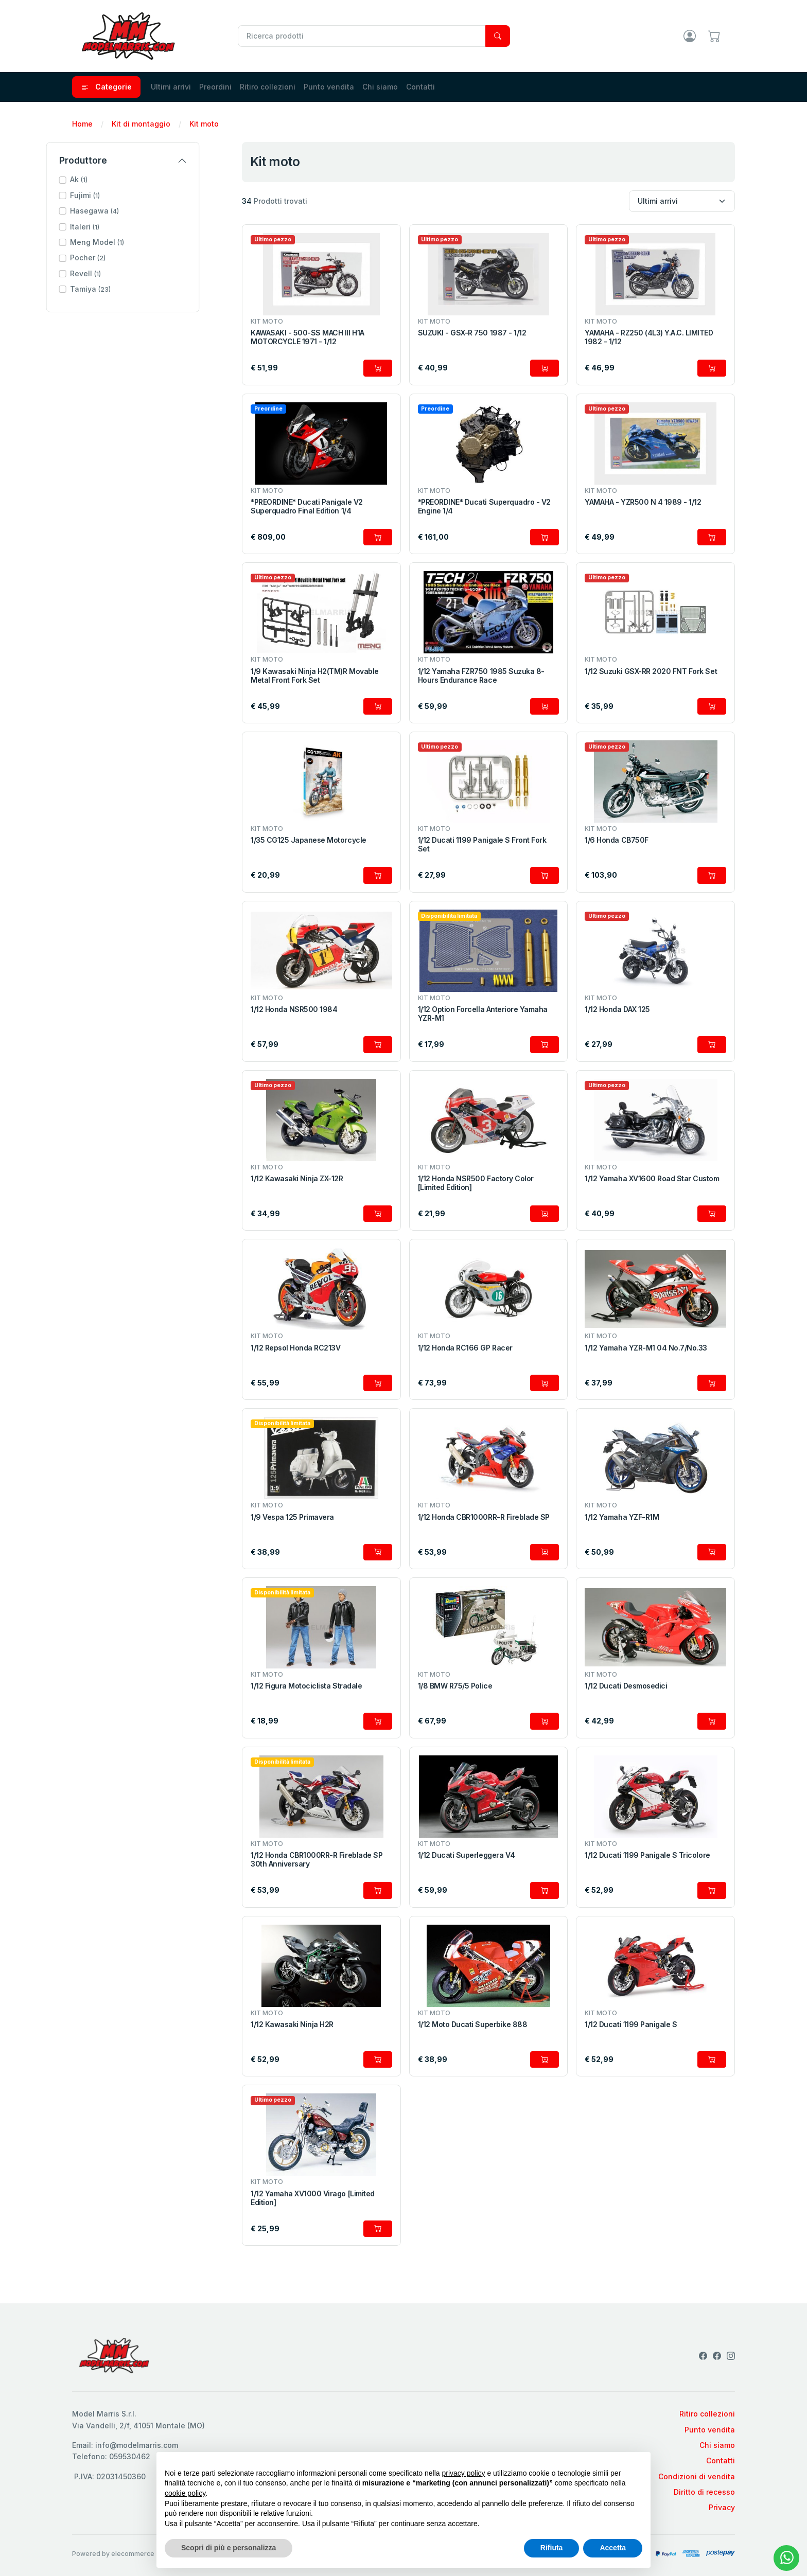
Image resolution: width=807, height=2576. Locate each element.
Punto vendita (329, 86)
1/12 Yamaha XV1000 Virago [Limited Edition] (313, 2198)
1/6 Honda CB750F (616, 840)
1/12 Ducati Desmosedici (626, 1686)
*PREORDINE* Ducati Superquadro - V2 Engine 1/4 (484, 506)
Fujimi (111, 195)
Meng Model (123, 242)
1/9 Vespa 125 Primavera (292, 1517)
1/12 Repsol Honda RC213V (295, 1348)
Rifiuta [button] (551, 2548)
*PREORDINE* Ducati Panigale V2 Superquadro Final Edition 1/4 (307, 506)
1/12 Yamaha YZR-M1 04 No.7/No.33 (646, 1348)
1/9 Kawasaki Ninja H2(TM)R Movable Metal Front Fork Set (315, 675)
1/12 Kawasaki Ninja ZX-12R (297, 1179)
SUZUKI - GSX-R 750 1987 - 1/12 (472, 333)
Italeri (110, 226)
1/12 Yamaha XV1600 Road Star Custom (652, 1179)
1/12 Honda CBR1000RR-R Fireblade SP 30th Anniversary (316, 1859)
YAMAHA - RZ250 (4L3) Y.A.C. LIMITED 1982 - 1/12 (649, 337)
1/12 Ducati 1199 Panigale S (631, 2024)
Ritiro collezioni (267, 86)
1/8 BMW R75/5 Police (455, 1686)
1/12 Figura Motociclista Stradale (306, 1686)
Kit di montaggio (141, 123)
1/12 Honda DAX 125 (617, 1009)
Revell (111, 273)
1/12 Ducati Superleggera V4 (466, 1855)
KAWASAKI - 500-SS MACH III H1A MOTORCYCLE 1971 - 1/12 (307, 337)
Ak (104, 179)
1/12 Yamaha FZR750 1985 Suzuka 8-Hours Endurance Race (481, 675)
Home (82, 123)
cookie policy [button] (185, 2493)
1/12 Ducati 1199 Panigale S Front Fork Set (482, 844)
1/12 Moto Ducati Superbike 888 (473, 2024)
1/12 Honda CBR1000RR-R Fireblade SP (484, 1517)
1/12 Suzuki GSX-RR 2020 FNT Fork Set (651, 671)
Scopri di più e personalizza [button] (228, 2548)
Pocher (113, 257)
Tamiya (116, 289)
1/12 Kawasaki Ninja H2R (292, 2024)
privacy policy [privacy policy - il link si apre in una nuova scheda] (463, 2473)
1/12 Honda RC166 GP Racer (465, 1348)
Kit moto (204, 123)
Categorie (106, 87)
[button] (149, 179)
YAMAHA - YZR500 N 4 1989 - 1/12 (643, 502)
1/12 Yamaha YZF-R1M (622, 1517)
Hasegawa (120, 210)
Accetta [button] (613, 2548)
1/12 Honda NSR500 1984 (294, 1009)
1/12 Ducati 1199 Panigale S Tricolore (647, 1855)
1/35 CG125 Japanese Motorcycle (308, 840)
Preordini (215, 86)
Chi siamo (380, 86)
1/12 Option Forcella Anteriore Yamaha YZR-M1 (483, 1013)
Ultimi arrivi (171, 86)
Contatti (420, 86)
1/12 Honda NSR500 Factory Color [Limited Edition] (476, 1183)
